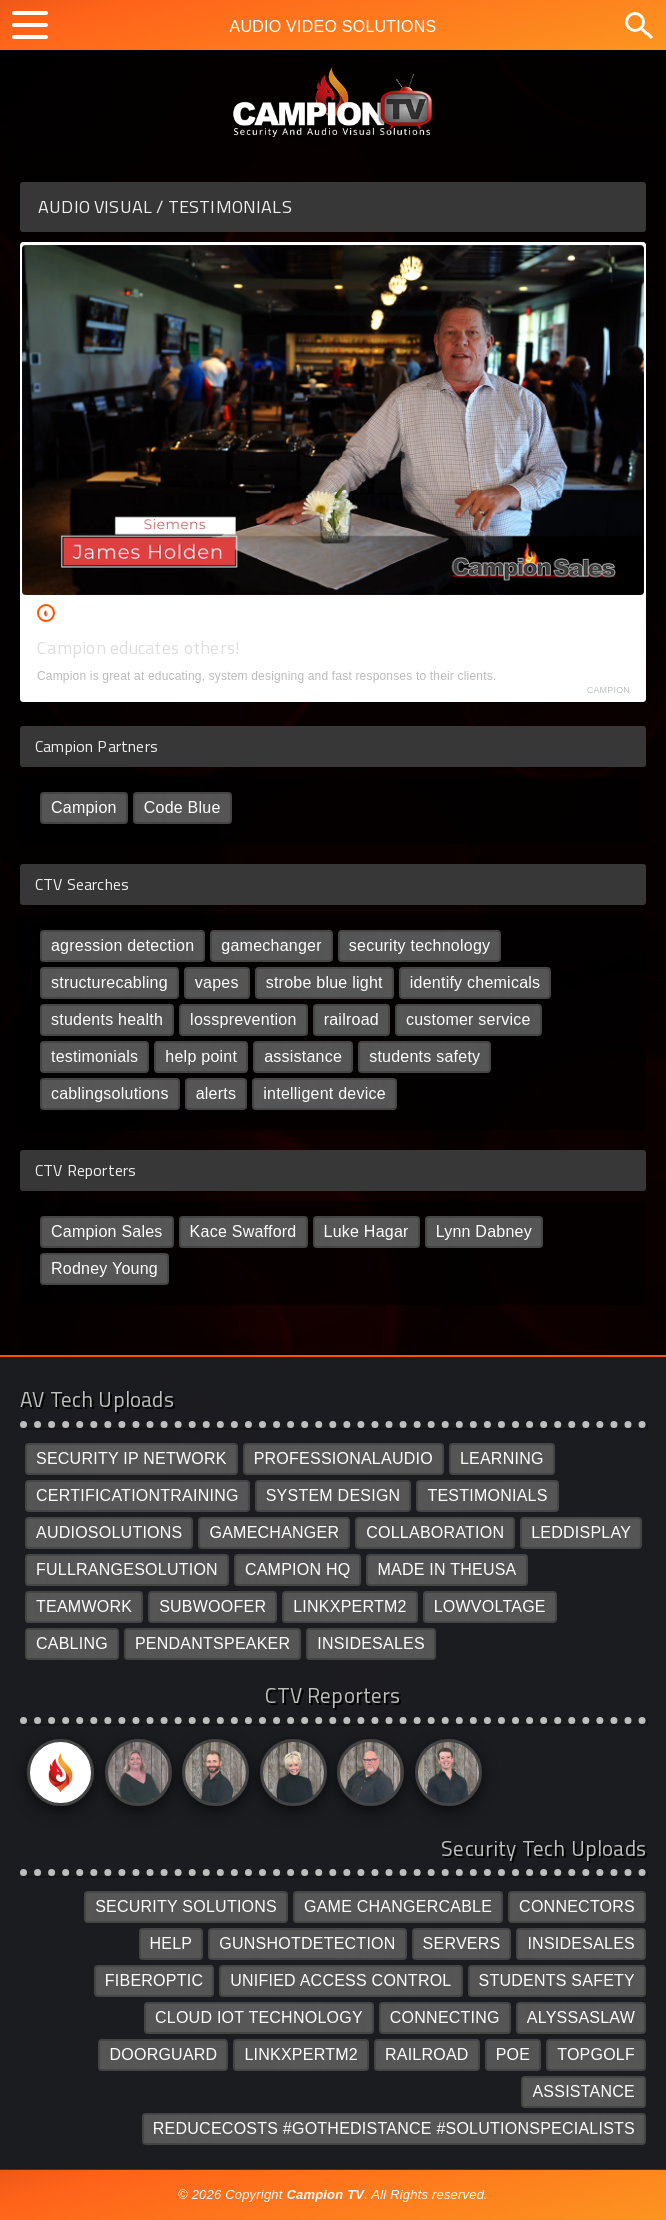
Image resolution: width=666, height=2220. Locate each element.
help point (201, 1056)
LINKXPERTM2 (350, 1606)
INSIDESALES (371, 1643)
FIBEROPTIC (154, 1980)
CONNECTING (445, 2017)
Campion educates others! (138, 647)
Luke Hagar (366, 1231)
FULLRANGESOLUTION (127, 1569)
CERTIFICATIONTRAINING (137, 1495)
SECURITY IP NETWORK (131, 1458)
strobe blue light (324, 982)
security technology (420, 945)
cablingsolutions (110, 1093)
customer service (468, 1019)
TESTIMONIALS (487, 1495)
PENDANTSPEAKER (212, 1643)
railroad (351, 1019)
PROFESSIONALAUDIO (343, 1458)
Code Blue (182, 807)
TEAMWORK (84, 1606)
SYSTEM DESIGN (333, 1495)
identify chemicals (475, 982)
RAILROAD (427, 2054)
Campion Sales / (124, 613)
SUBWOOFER (212, 1606)
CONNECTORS (577, 1906)
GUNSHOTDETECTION (307, 1943)
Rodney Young (104, 1268)
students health (107, 1019)
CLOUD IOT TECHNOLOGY (259, 2017)
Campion (84, 807)
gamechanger (271, 945)
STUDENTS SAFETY (557, 1980)
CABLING (72, 1643)
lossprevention (243, 1019)
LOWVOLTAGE (490, 1606)
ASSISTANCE (583, 2091)
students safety (424, 1056)
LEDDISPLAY (581, 1532)
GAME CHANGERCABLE (398, 1906)
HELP (171, 1943)
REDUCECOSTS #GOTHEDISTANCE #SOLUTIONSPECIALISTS (394, 2128)
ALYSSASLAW (581, 2017)
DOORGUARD (163, 2054)
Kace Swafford (243, 1231)
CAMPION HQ (298, 1569)
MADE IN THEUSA (446, 1569)
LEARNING (502, 1458)
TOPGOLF (596, 2054)
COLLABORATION (435, 1532)
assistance (303, 1056)
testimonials (94, 1056)
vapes (217, 982)
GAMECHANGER (274, 1532)
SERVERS (462, 1943)
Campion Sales (107, 1231)
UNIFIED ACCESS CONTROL (340, 1980)
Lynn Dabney (484, 1231)
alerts (216, 1093)
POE (513, 2054)
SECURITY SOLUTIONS (186, 1906)
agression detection (122, 945)
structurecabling (109, 982)
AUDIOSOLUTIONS (109, 1532)
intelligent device (324, 1093)
